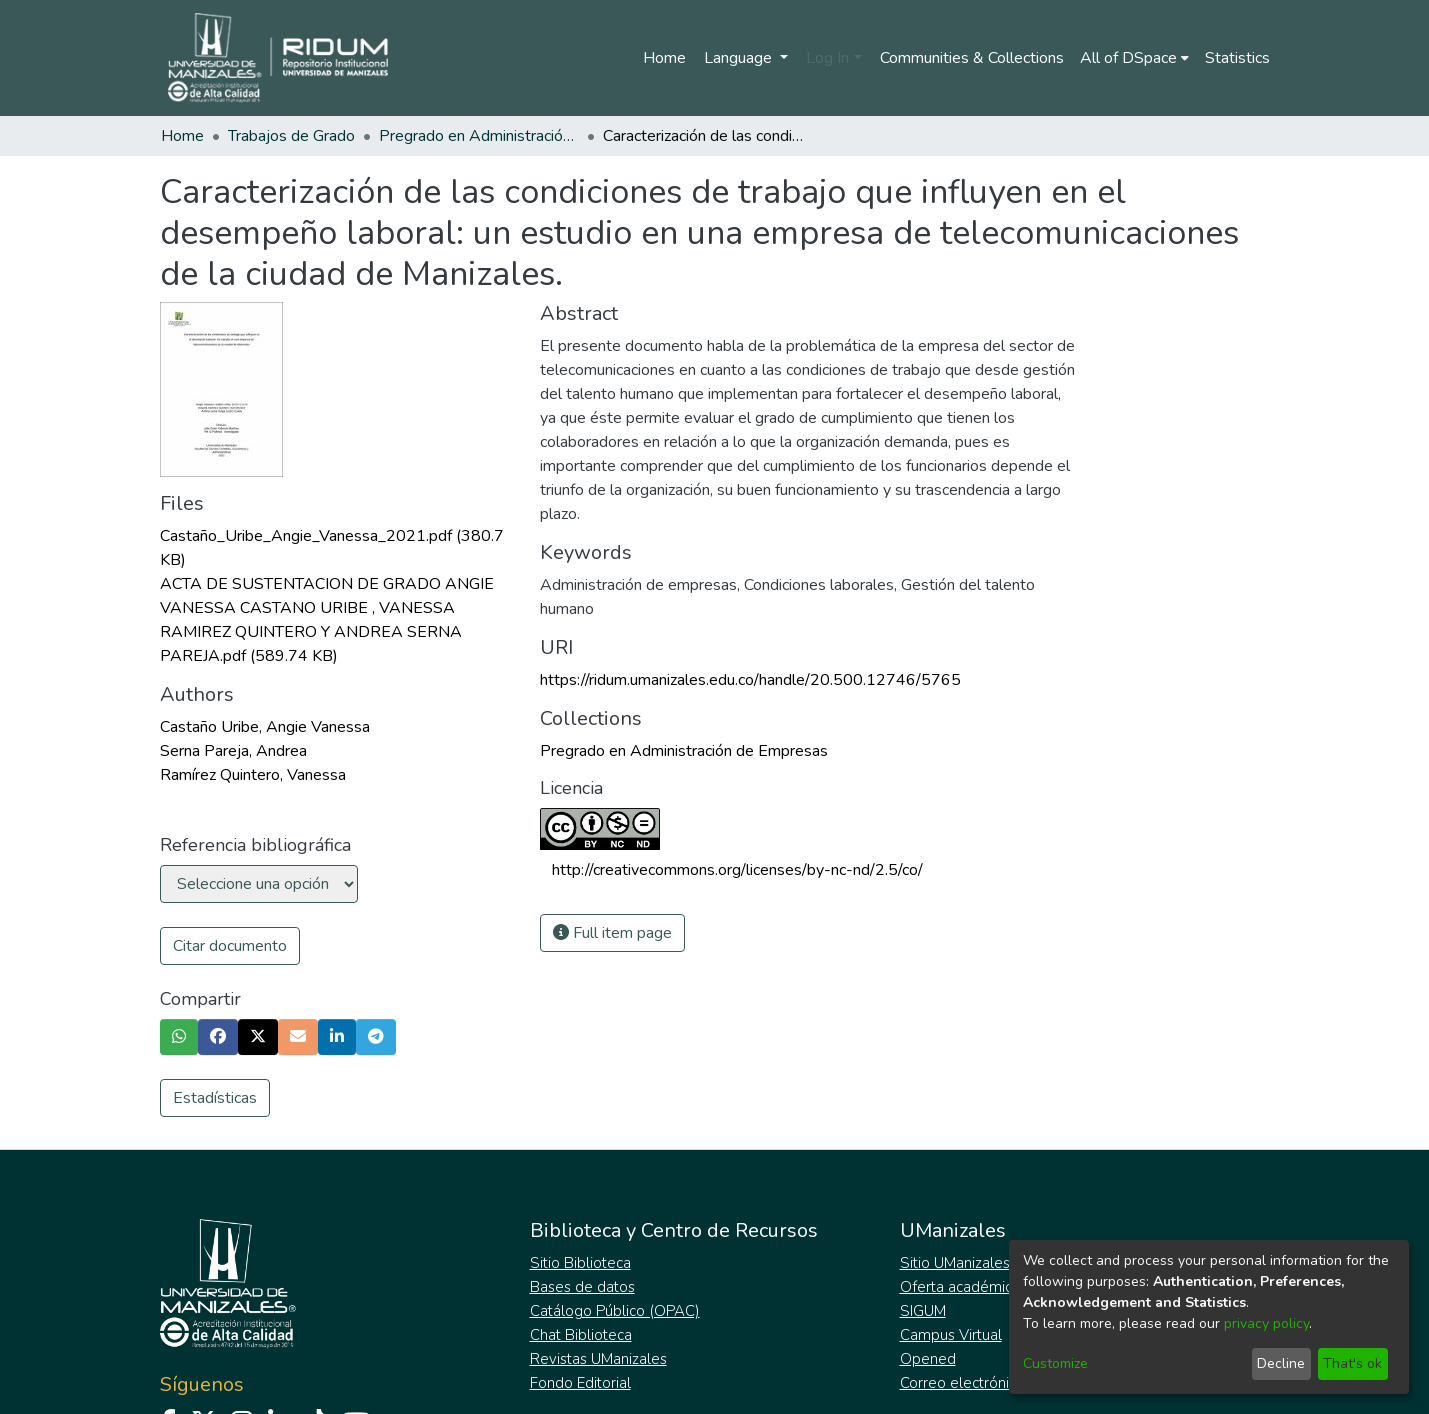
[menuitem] (1134, 58)
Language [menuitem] (740, 58)
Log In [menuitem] (827, 58)
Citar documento (230, 946)
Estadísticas (215, 1098)
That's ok (1352, 1363)
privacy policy (1266, 1323)
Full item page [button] (612, 933)
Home (664, 58)
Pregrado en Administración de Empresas (479, 136)
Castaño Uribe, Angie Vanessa (265, 727)
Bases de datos (582, 1287)
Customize (1055, 1363)
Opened (928, 1359)
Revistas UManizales (598, 1359)
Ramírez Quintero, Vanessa (253, 775)
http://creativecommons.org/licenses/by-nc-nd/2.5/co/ (737, 870)
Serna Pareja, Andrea (233, 751)
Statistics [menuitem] (1237, 58)
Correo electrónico (962, 1383)
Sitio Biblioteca (580, 1263)
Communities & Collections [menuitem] (972, 58)
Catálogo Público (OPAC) (615, 1311)
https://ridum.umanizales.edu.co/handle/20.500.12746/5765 (750, 680)
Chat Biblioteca (581, 1335)
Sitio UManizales (955, 1263)
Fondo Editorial (580, 1383)
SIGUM (923, 1311)
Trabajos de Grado (291, 136)
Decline (1281, 1363)
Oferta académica (960, 1287)
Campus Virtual (951, 1335)
